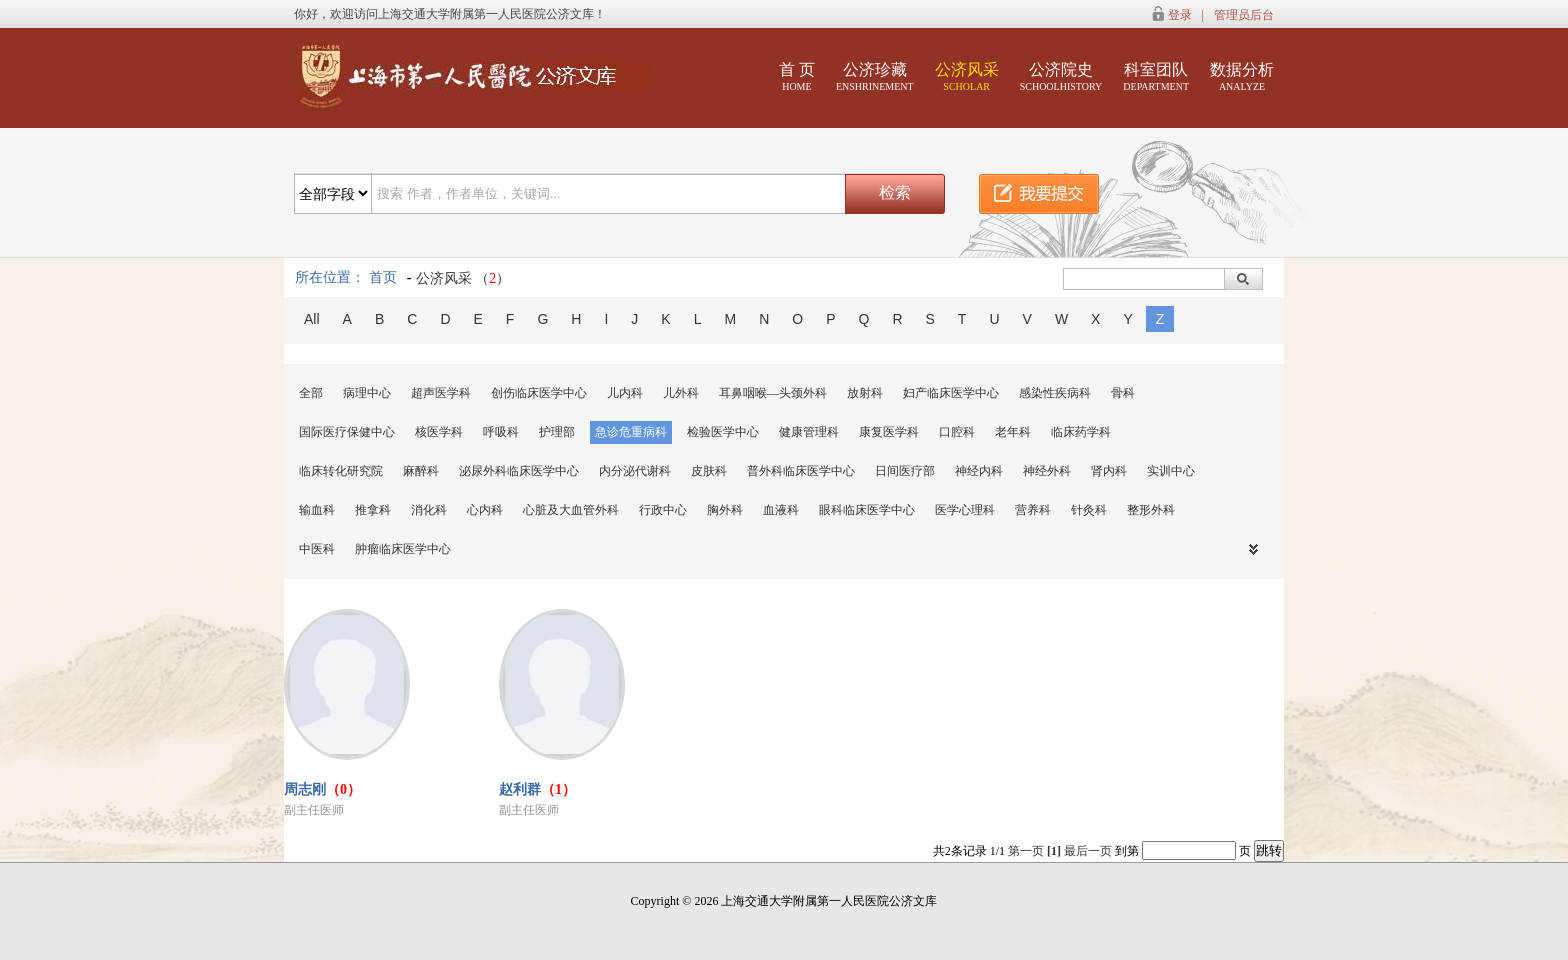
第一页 (1026, 851)
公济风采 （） (463, 278)
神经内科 (979, 471)
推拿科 (373, 510)
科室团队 (1156, 76)
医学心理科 (965, 510)
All (312, 319)
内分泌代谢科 (635, 471)
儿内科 (625, 393)
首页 (383, 277)
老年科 (1013, 432)
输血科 (317, 510)
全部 (311, 393)
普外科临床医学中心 (801, 471)
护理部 (557, 432)
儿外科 (681, 393)
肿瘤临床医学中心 (403, 549)
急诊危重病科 (631, 432)
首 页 (797, 76)
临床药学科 (1081, 432)
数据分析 (1242, 76)
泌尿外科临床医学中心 (519, 471)
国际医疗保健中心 (347, 432)
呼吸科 (501, 432)
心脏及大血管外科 (571, 510)
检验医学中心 (723, 432)
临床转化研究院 (341, 471)
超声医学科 (441, 393)
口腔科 (957, 432)
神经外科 (1047, 471)
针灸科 (1089, 510)
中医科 (317, 549)
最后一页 (1088, 851)
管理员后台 (1244, 15)
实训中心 (1171, 471)
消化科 (429, 510)
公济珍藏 (875, 76)
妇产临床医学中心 (951, 393)
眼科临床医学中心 (867, 510)
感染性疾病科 (1055, 393)
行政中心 (663, 510)
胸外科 (725, 510)
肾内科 (1109, 471)
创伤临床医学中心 (539, 393)
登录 (1180, 15)
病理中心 (367, 393)
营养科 (1033, 510)
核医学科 (439, 432)
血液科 (781, 510)
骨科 (1123, 393)
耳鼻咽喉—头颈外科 (773, 393)
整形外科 (1151, 510)
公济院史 (1061, 76)
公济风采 (967, 76)
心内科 (485, 510)
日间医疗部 (905, 471)
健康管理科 (809, 432)
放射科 (865, 393)
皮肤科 (709, 471)
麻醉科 (421, 471)
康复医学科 (889, 432)
